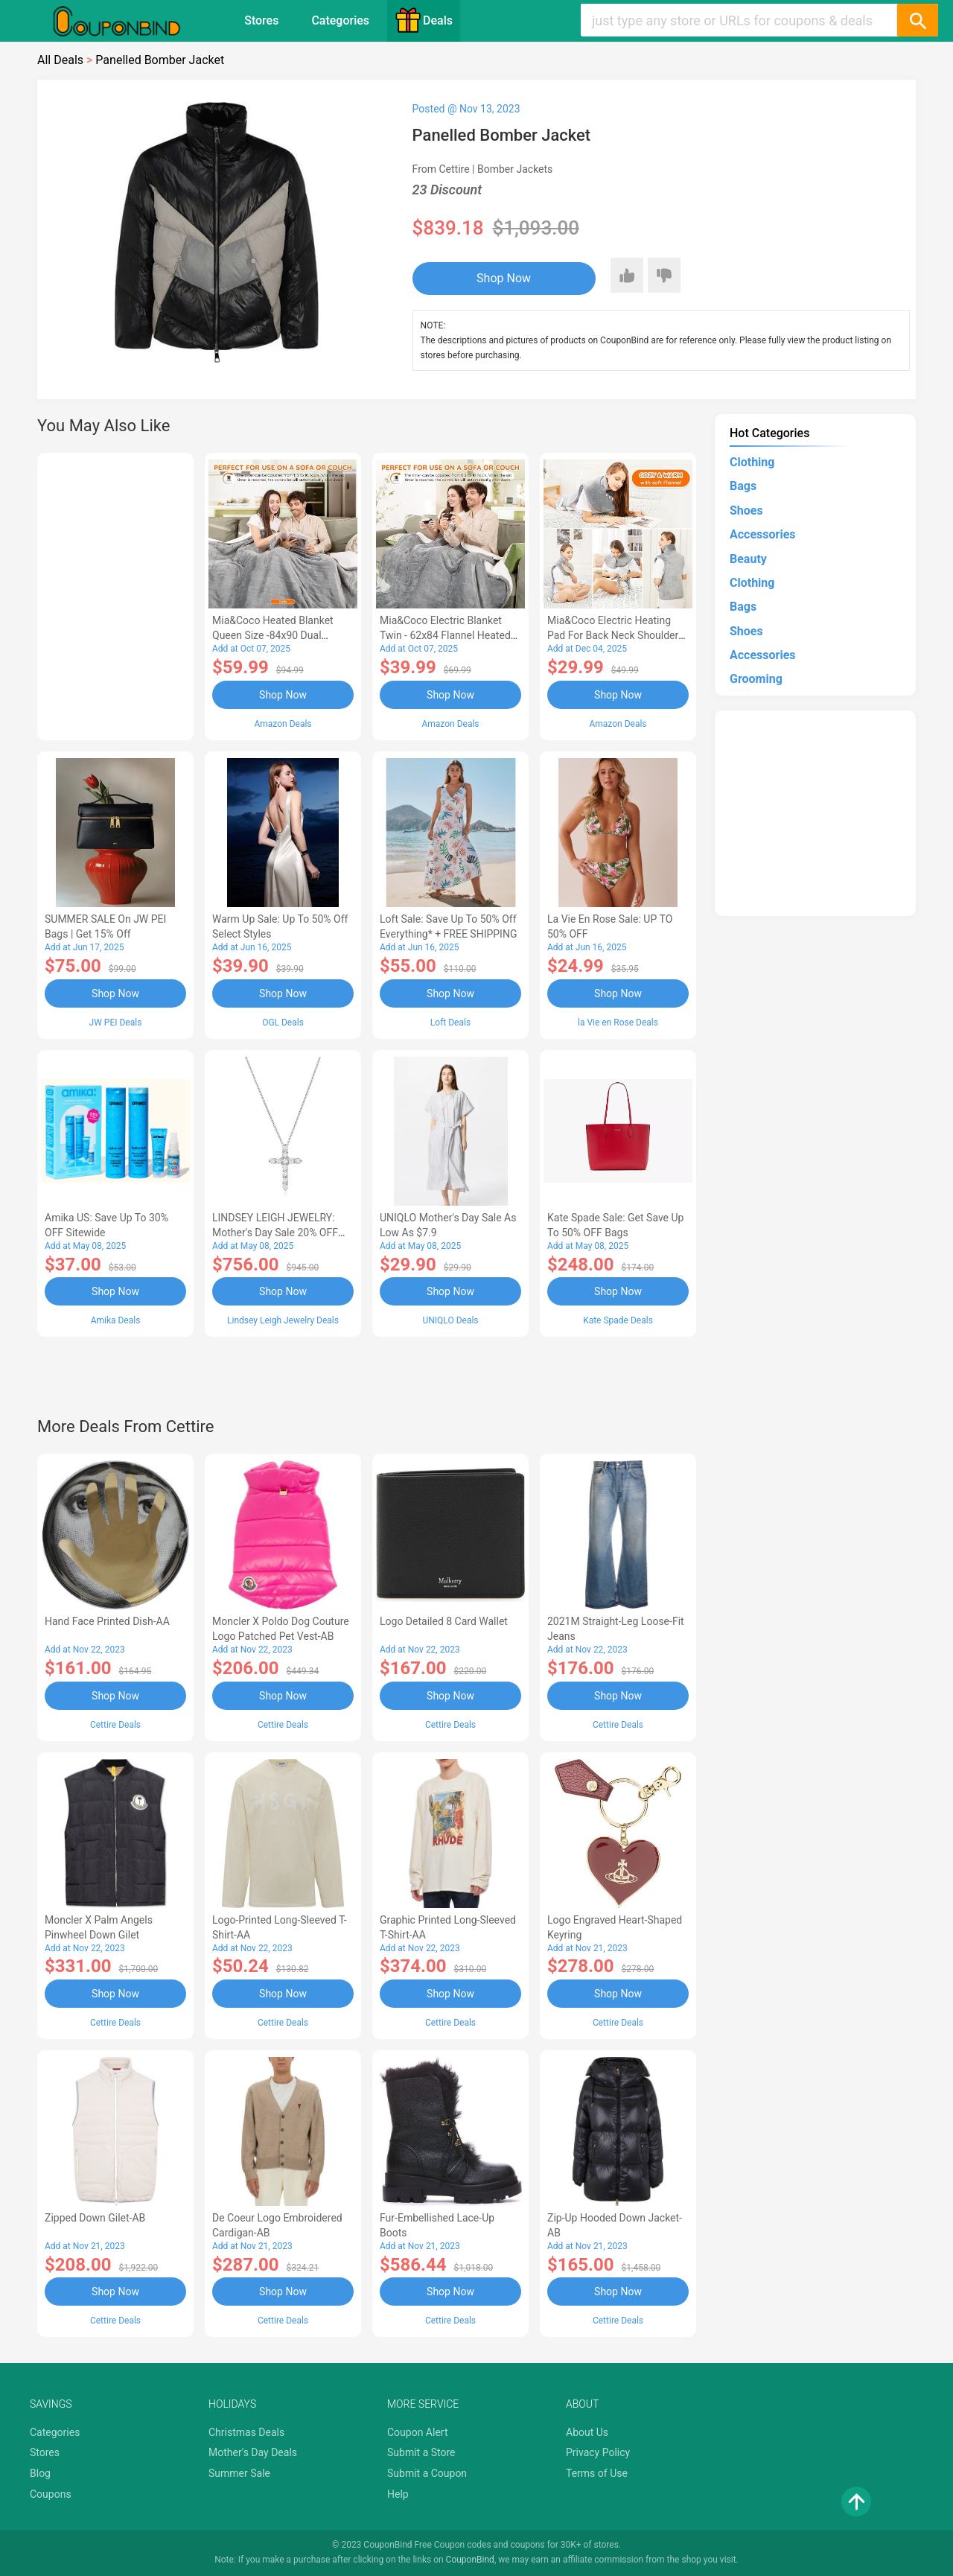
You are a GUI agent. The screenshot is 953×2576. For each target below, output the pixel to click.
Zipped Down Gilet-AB (95, 2218)
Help (398, 2494)
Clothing (752, 462)
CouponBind (470, 2559)
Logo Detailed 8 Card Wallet (444, 1621)
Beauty (748, 559)
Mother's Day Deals (252, 2452)
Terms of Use (597, 2473)
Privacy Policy (598, 2452)
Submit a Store (421, 2452)
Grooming (756, 679)
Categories (340, 20)
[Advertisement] (115, 594)
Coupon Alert (417, 2432)
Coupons (50, 2494)
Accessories (762, 534)
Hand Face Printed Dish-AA (107, 1621)
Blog (40, 2473)
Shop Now (503, 278)
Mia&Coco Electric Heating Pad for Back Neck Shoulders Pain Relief (615, 635)
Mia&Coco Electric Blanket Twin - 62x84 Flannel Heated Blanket (445, 635)
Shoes (746, 510)
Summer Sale (239, 2473)
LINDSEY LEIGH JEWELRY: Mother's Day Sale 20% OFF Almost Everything (275, 1232)
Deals (424, 20)
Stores (261, 20)
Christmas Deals (246, 2432)
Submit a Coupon (427, 2473)
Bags (743, 486)
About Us (587, 2432)
